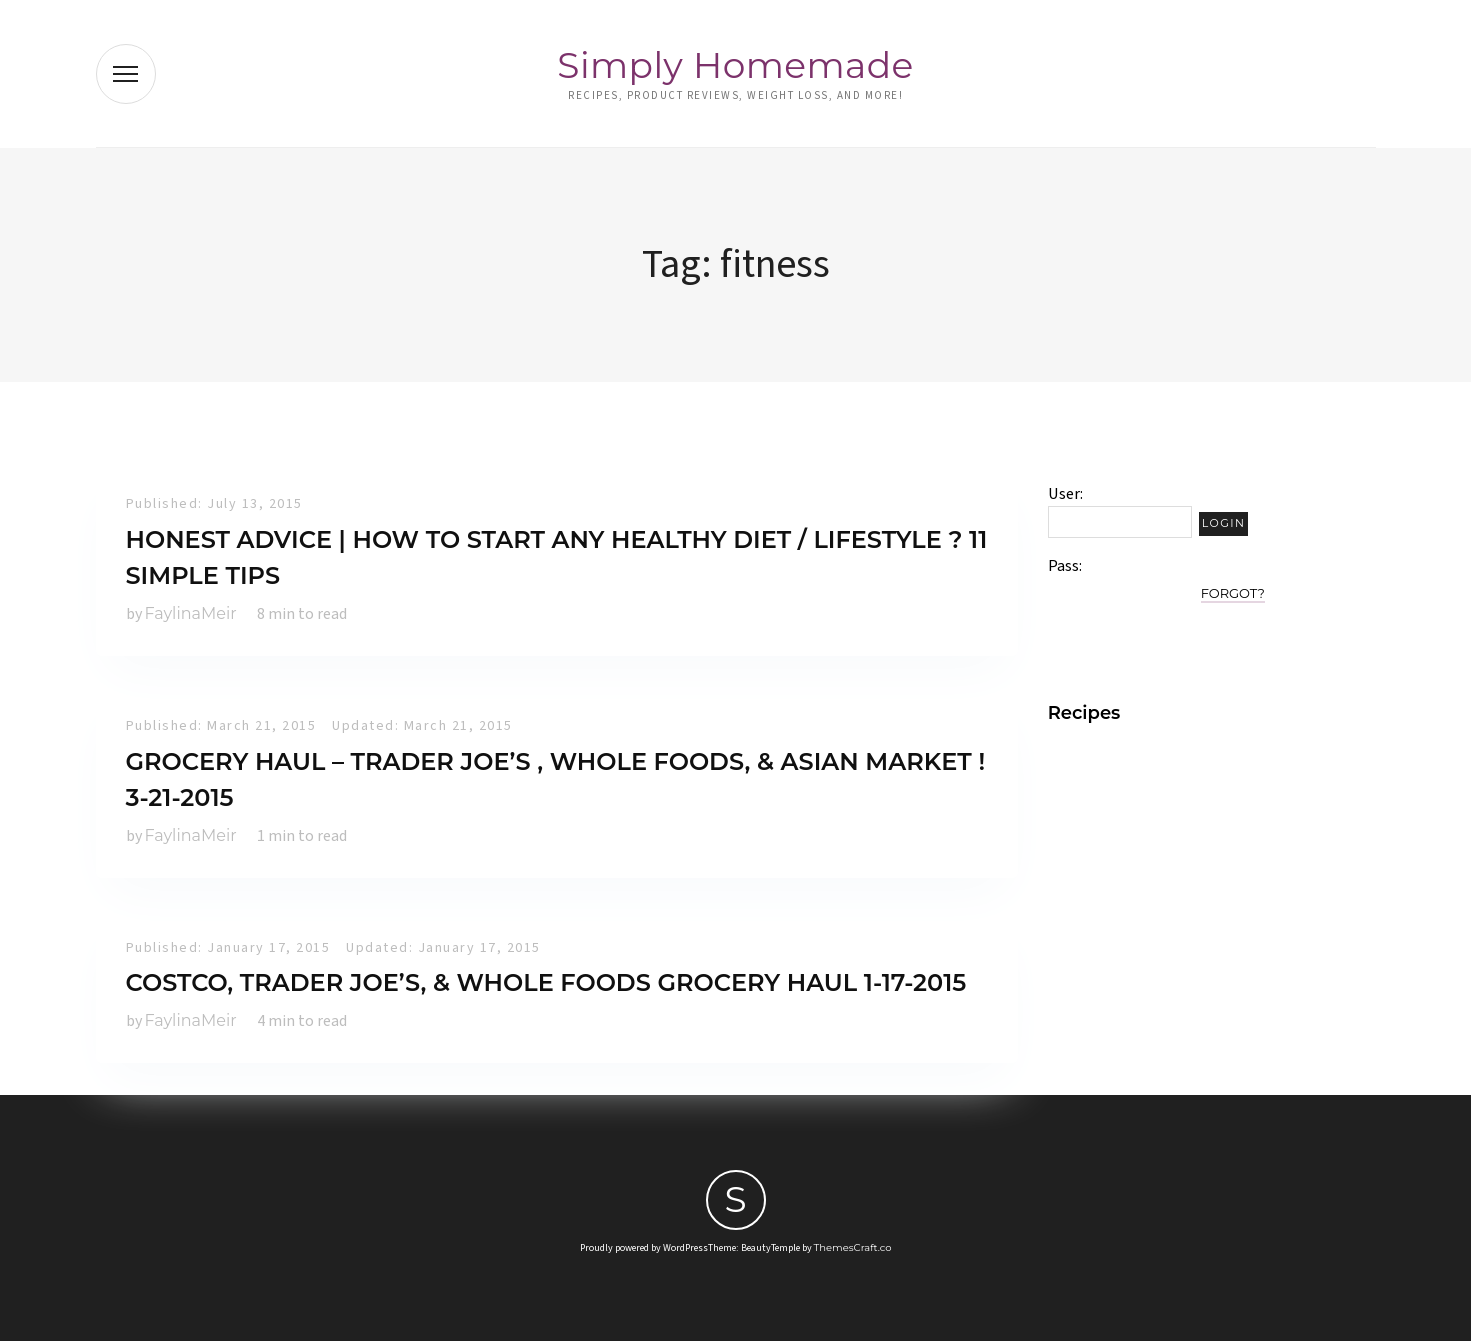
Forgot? (1233, 593)
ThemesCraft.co (853, 1247)
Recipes (1084, 713)
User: (1065, 494)
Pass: (1065, 566)
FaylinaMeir (191, 613)
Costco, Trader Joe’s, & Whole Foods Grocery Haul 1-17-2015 (546, 982)
